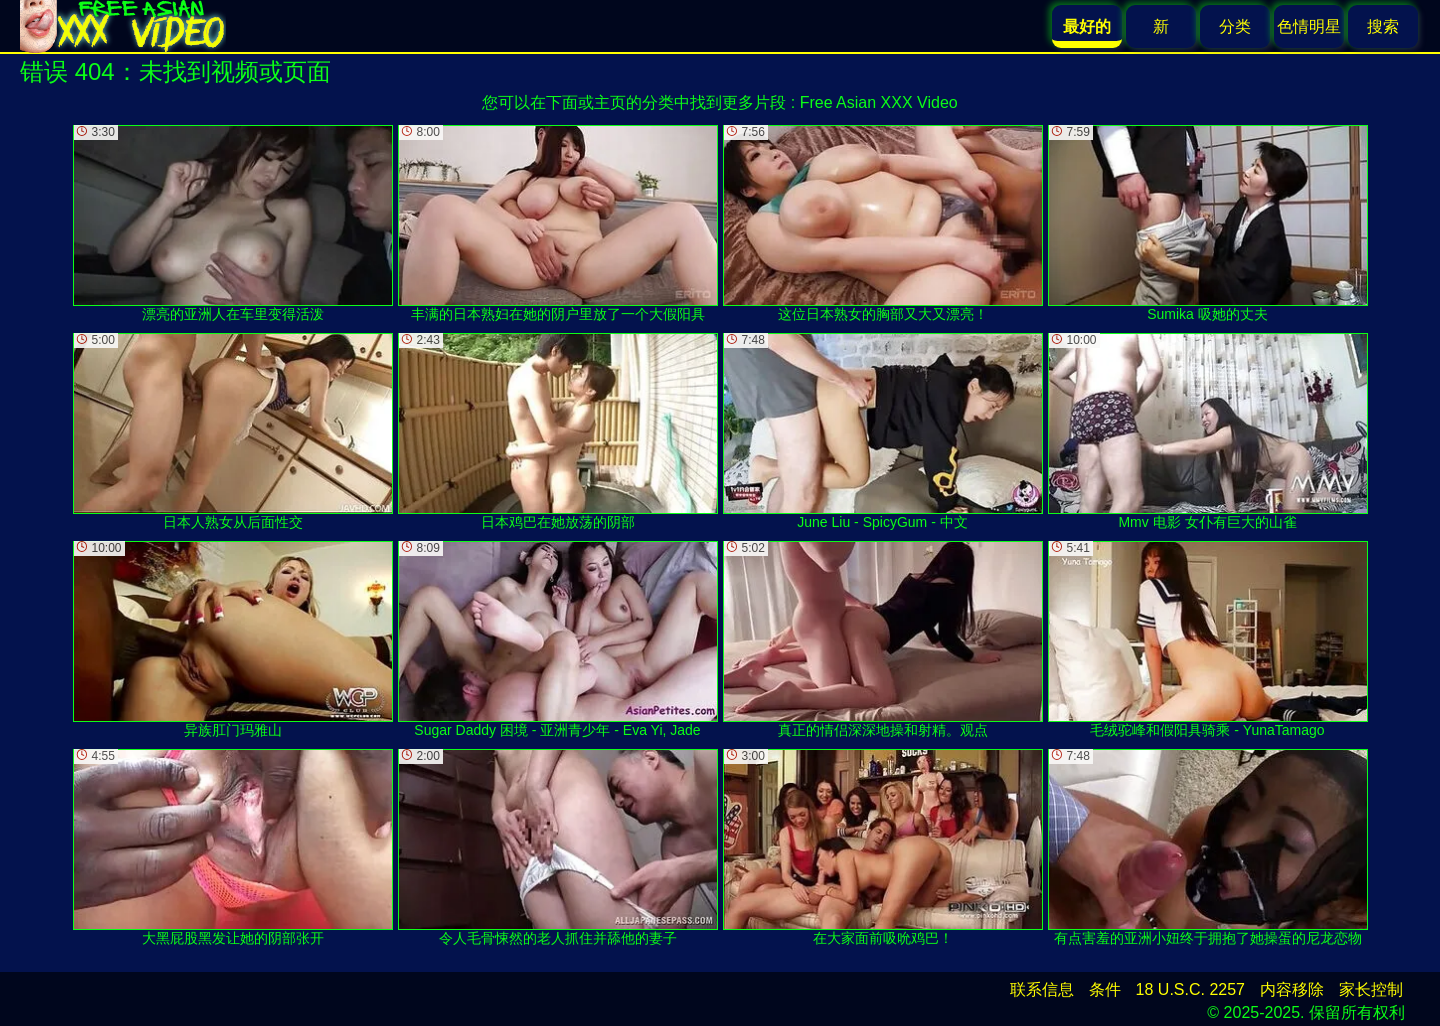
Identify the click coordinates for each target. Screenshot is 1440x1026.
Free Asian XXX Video (879, 102)
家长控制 (1371, 989)
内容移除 (1292, 989)
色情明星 (1309, 26)
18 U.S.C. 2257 (1190, 989)
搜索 (1383, 26)
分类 (1235, 26)
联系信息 (1042, 989)
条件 (1105, 989)
